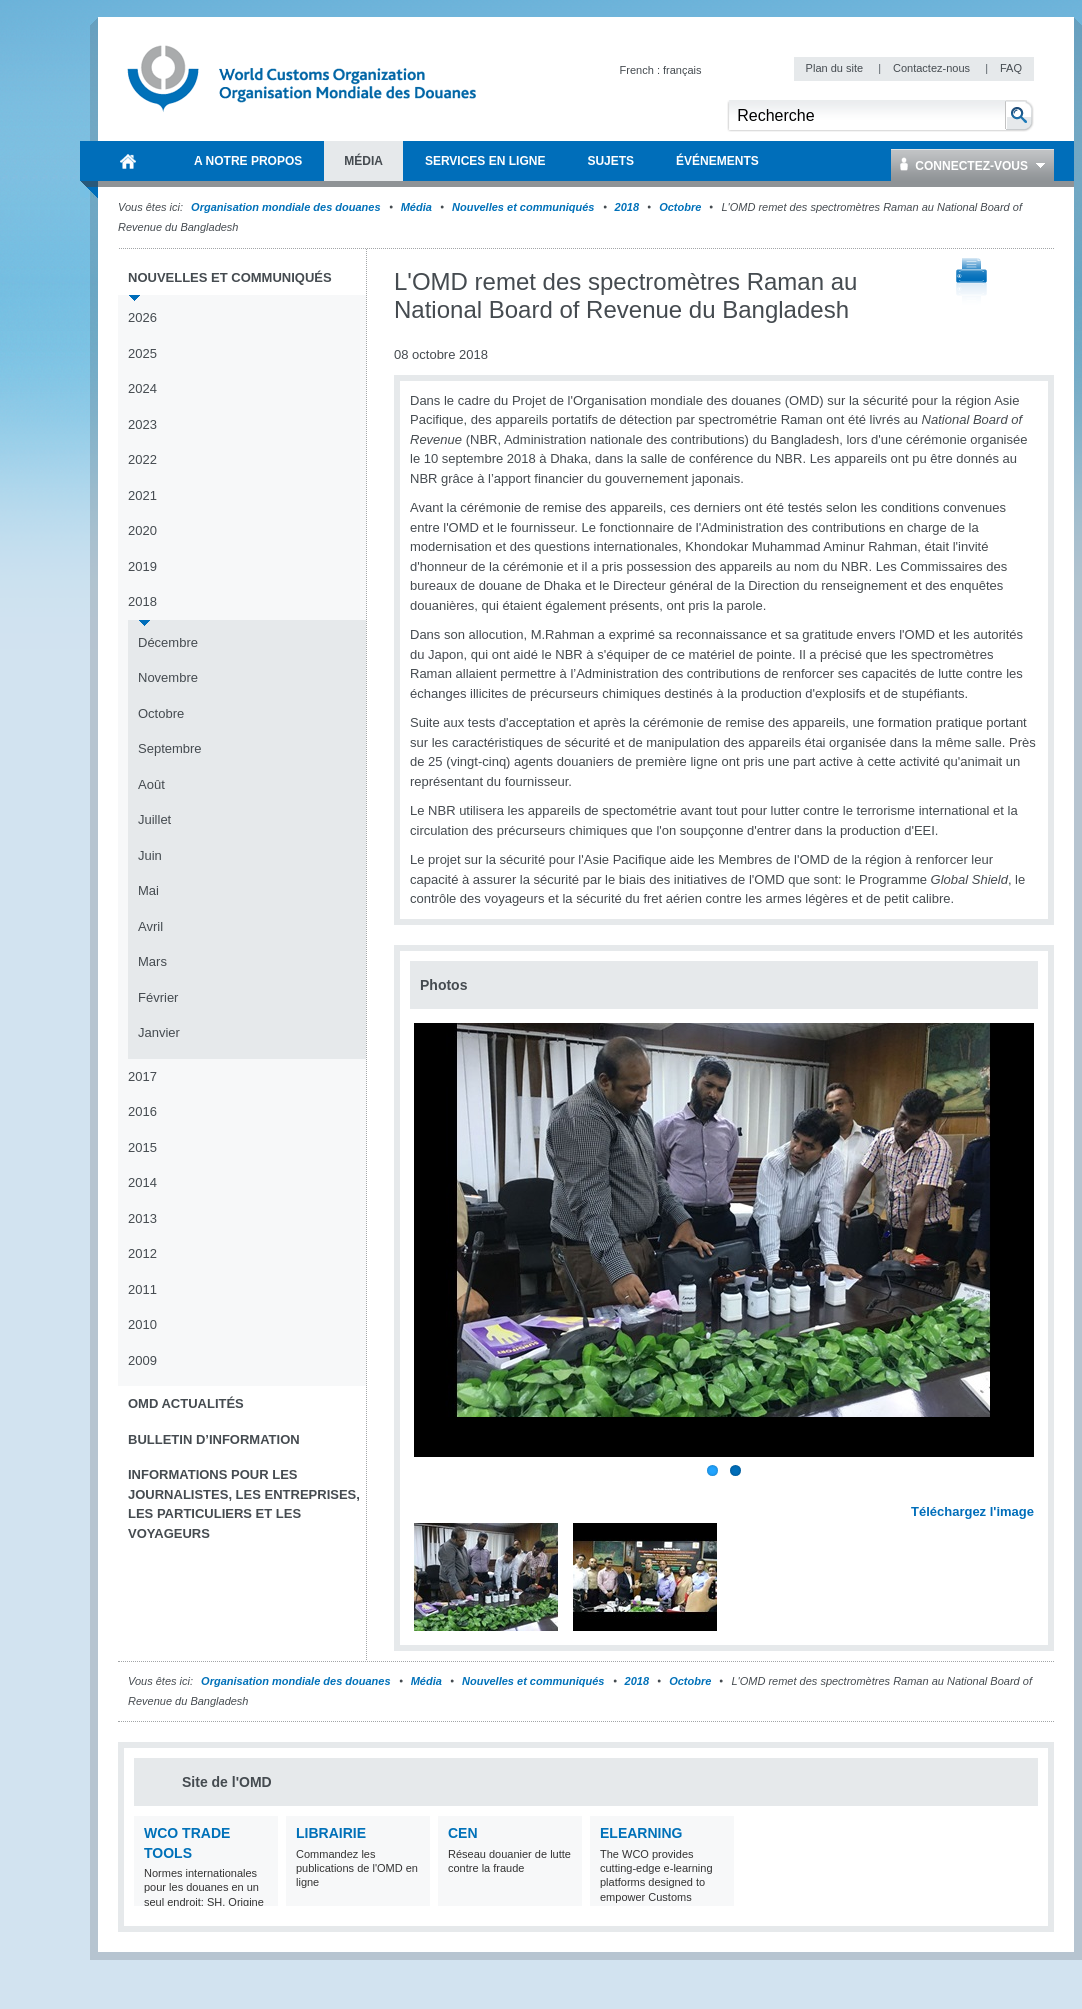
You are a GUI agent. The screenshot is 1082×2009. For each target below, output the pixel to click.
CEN (463, 1833)
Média (416, 207)
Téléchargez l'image (972, 1511)
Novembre (168, 677)
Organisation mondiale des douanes (285, 207)
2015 (142, 1147)
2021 (142, 495)
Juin (150, 855)
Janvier (159, 1032)
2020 (142, 530)
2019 (142, 566)
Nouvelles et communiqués (523, 207)
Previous (431, 1490)
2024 (142, 388)
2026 (142, 317)
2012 (142, 1253)
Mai (148, 890)
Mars (152, 961)
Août (151, 784)
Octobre (680, 207)
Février (158, 997)
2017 (142, 1076)
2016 (142, 1111)
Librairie (331, 1833)
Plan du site (836, 68)
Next (1030, 1490)
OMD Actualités (186, 1403)
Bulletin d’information (214, 1439)
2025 (142, 353)
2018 (627, 207)
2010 (142, 1324)
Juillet (154, 819)
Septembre (170, 748)
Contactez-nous (933, 68)
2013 (142, 1218)
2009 (142, 1360)
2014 (142, 1182)
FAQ (1011, 68)
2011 (142, 1289)
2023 (142, 424)
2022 (142, 459)
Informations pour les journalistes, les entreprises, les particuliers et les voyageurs (244, 1504)
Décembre (168, 642)
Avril (150, 926)
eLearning (641, 1833)
